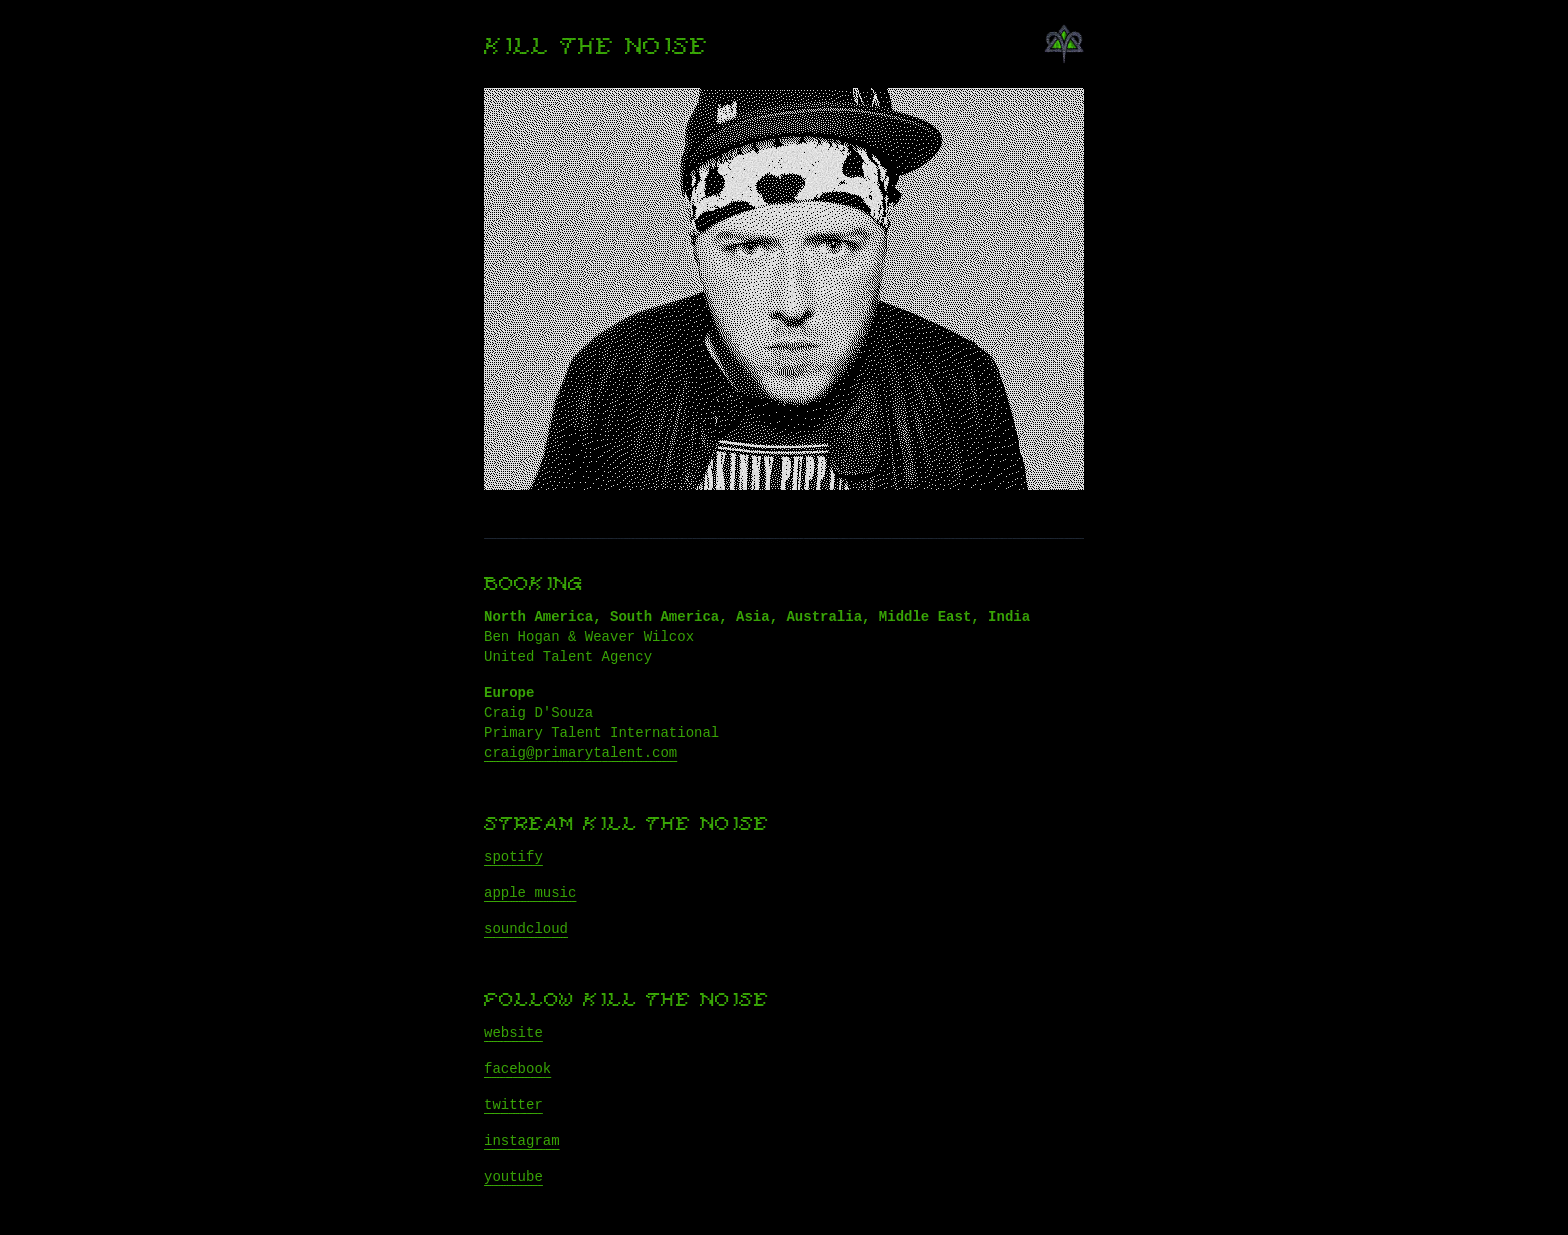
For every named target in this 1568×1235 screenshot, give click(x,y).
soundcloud (526, 929)
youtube (513, 1177)
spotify (513, 857)
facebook (517, 1069)
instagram (522, 1141)
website (513, 1033)
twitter (513, 1105)
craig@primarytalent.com (580, 753)
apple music (530, 893)
